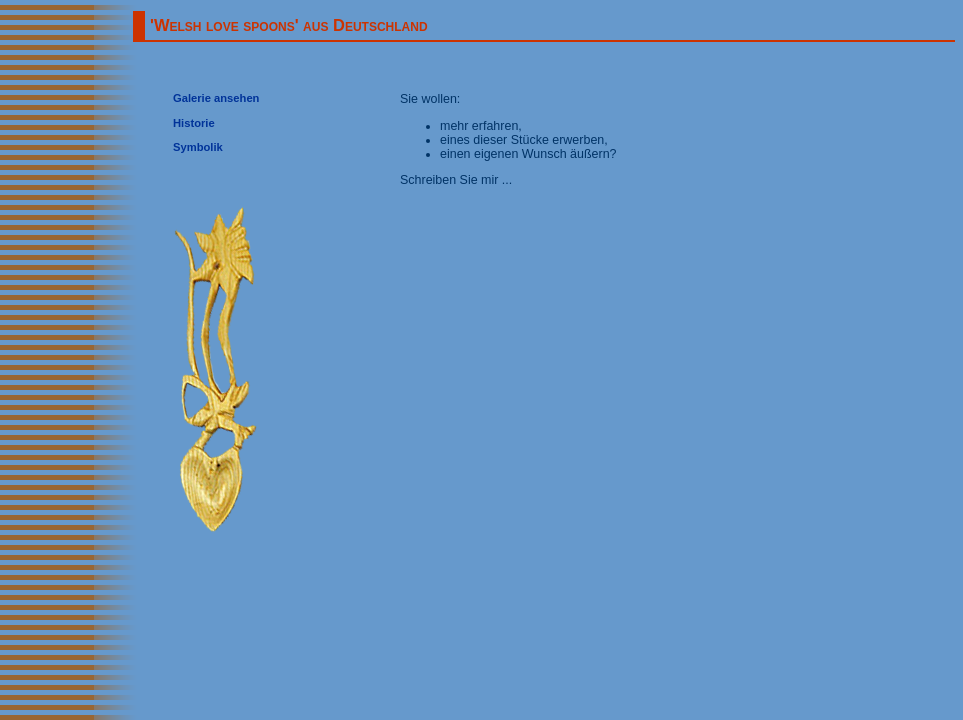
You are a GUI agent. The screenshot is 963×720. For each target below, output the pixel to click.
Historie (194, 123)
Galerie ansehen (216, 98)
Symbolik (198, 147)
